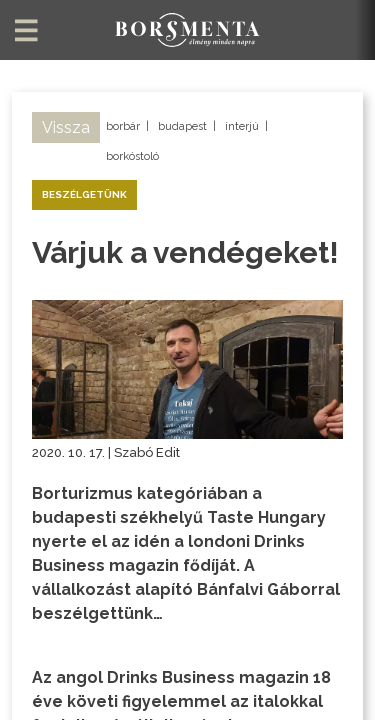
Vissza (66, 127)
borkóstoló (132, 156)
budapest (182, 126)
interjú (242, 126)
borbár (123, 126)
